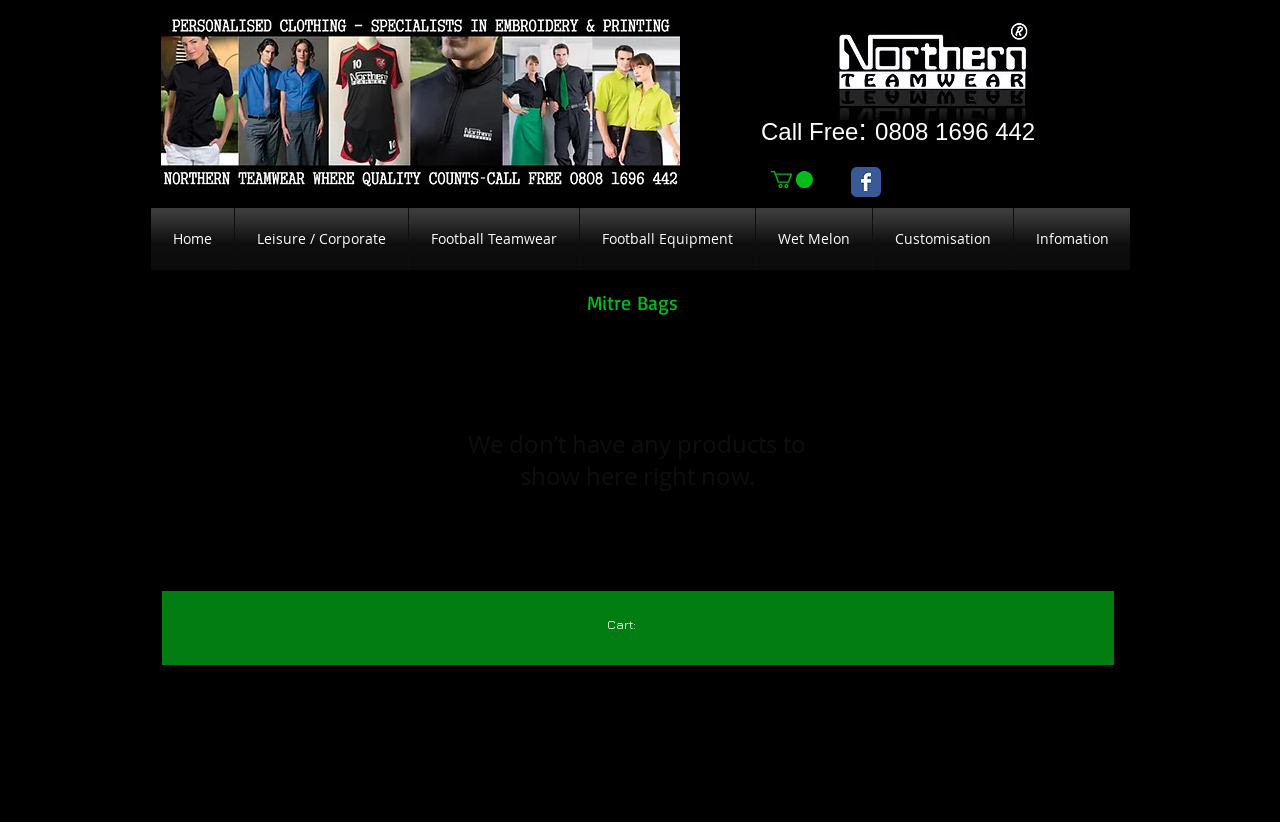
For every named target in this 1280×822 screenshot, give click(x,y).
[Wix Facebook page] (866, 182)
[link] (792, 179)
